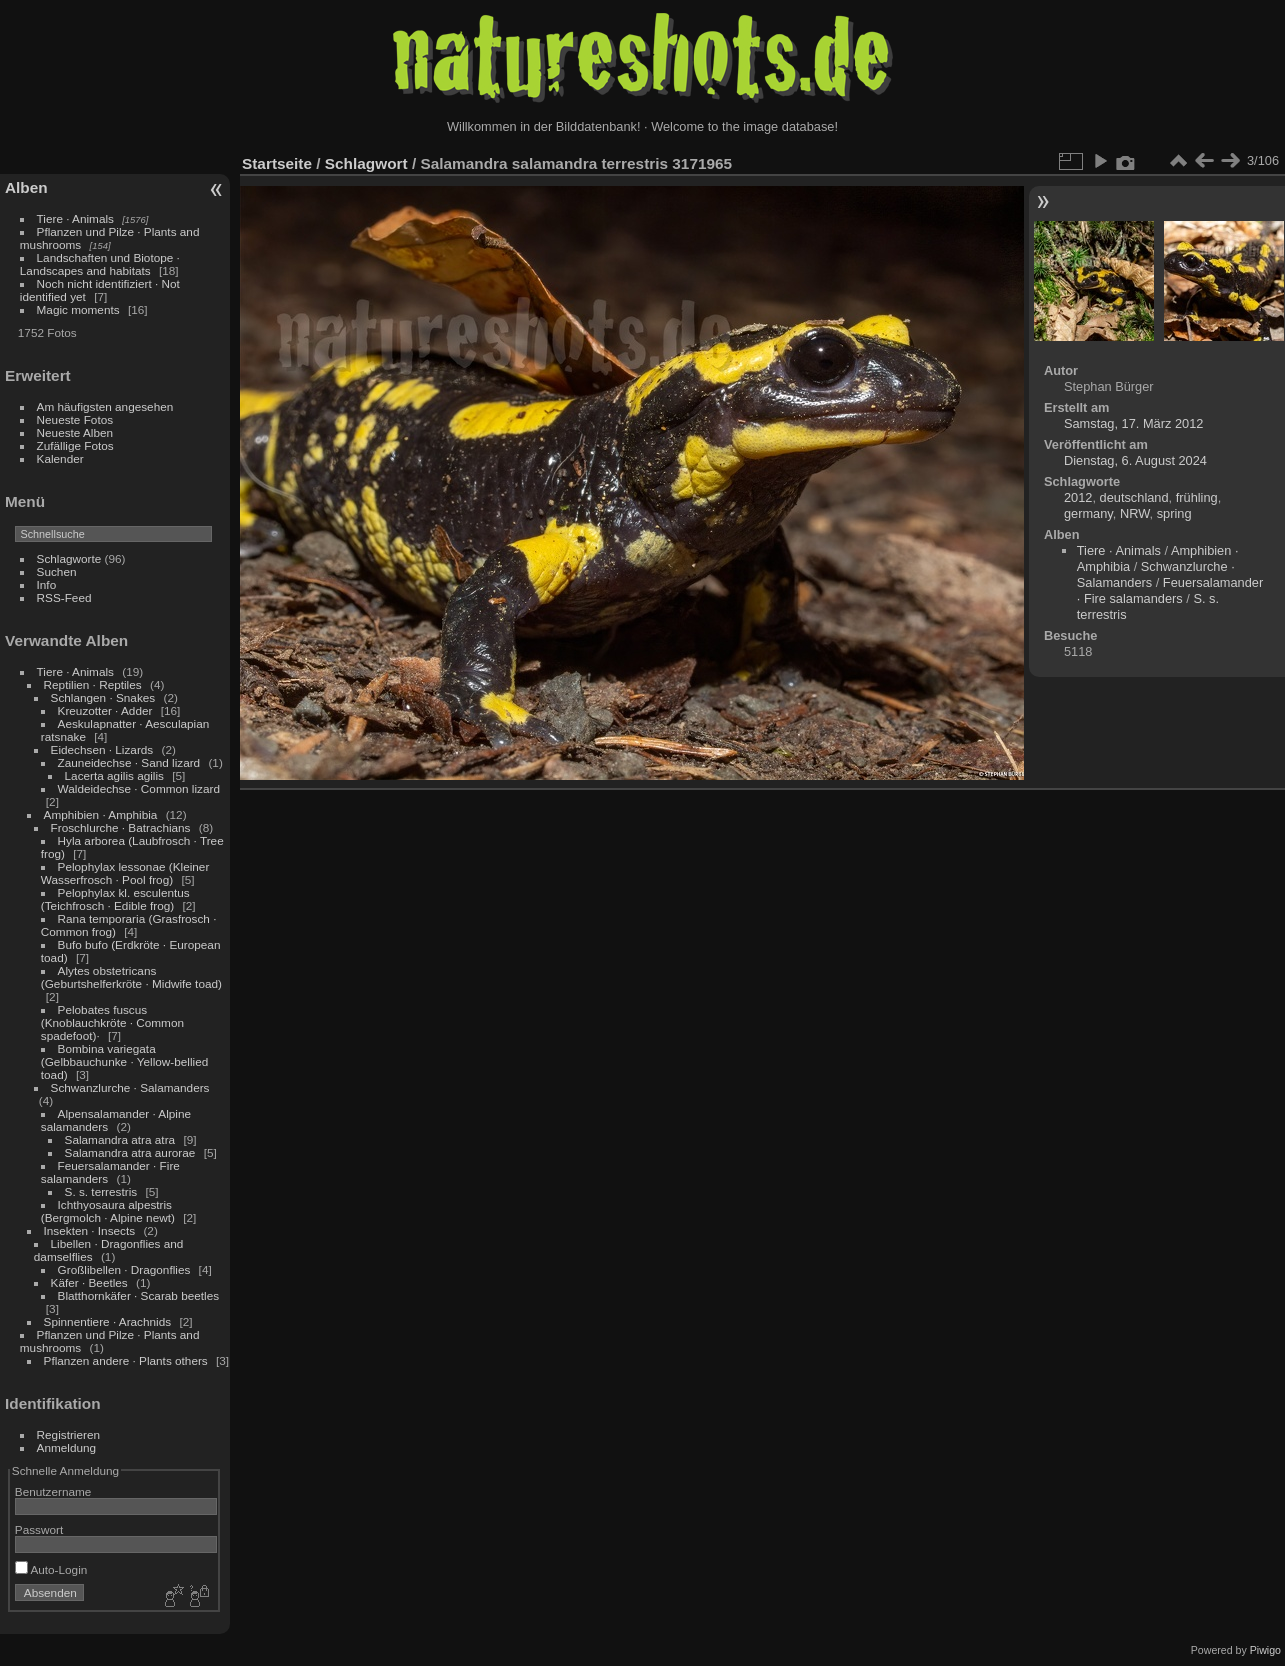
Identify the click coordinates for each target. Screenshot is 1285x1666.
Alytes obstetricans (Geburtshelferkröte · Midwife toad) (131, 977)
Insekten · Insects (90, 1230)
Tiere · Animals (75, 218)
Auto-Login (51, 1569)
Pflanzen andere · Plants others (126, 1360)
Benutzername (53, 1491)
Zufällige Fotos (75, 445)
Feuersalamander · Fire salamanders (1170, 590)
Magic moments (78, 309)
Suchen (57, 571)
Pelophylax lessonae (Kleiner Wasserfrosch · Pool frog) (125, 873)
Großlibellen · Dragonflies (124, 1269)
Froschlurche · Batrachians (121, 827)
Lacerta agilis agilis (114, 775)
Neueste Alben (75, 432)
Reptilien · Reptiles (93, 684)
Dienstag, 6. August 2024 (1135, 460)
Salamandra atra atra (120, 1139)
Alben (26, 187)
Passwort (39, 1529)
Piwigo (1265, 1650)
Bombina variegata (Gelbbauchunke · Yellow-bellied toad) (124, 1061)
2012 (1078, 497)
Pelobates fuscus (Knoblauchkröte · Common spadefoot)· (112, 1022)
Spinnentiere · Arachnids (108, 1321)
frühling (1197, 497)
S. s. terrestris (101, 1191)
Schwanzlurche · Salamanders (130, 1087)
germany (1088, 513)
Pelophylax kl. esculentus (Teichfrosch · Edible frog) (115, 899)
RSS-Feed (64, 597)
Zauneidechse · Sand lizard (129, 762)
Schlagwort (366, 163)
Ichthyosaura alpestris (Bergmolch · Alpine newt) (108, 1211)
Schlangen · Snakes (103, 697)
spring (1174, 513)
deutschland (1134, 497)
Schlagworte (69, 558)
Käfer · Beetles (89, 1282)
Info (47, 584)
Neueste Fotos (75, 419)
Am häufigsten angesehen (105, 406)
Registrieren (68, 1434)
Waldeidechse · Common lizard (139, 788)
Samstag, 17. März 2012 (1133, 423)
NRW (1135, 513)
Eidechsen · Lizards (102, 749)
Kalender (60, 458)
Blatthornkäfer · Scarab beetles (139, 1295)
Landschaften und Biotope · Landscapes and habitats (100, 264)
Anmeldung (67, 1447)
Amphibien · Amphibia (101, 814)
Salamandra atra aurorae (130, 1152)
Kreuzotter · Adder (105, 710)
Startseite (277, 163)
